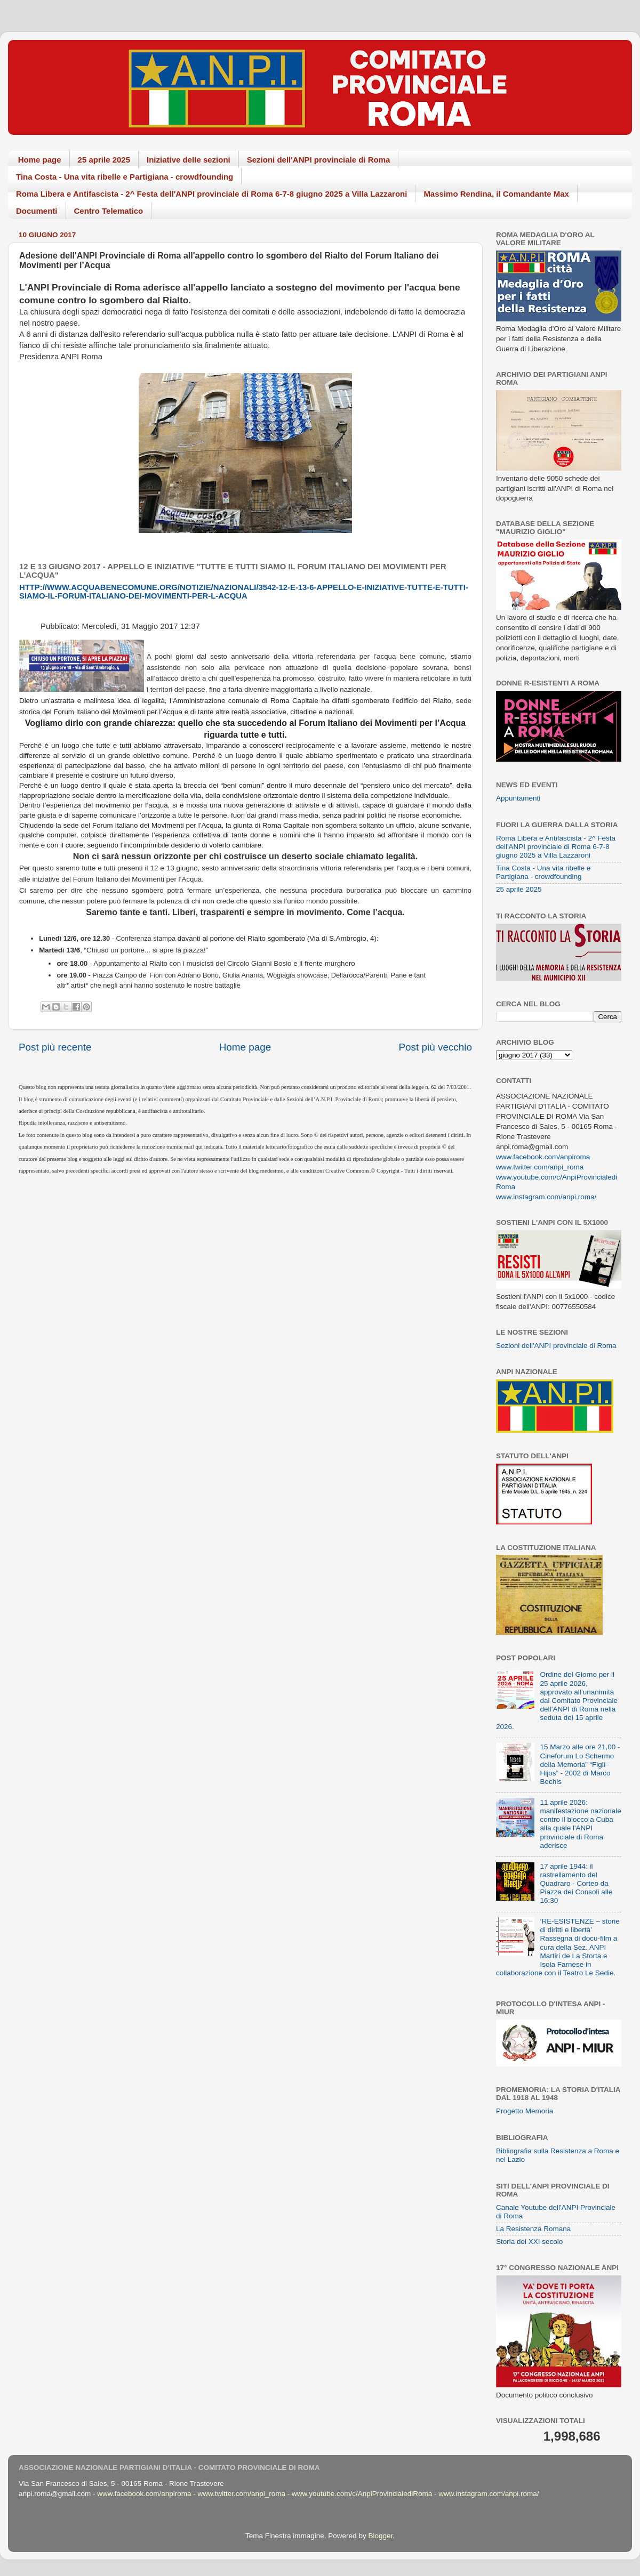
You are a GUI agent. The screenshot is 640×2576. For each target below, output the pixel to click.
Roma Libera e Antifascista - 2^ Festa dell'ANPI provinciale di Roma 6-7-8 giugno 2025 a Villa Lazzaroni (211, 193)
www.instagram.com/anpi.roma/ (546, 1197)
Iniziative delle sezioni (188, 159)
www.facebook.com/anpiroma (543, 1157)
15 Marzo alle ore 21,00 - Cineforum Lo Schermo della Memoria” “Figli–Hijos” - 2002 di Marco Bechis (580, 1764)
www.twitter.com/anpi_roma (539, 1167)
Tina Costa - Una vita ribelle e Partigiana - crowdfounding (124, 176)
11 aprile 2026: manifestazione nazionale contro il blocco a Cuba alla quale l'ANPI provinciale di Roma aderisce (580, 1824)
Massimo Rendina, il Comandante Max (496, 193)
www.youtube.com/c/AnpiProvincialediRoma (362, 2494)
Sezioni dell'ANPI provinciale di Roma (318, 159)
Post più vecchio (435, 1047)
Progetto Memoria (524, 2111)
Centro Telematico (108, 210)
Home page (39, 159)
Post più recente (55, 1047)
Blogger (380, 2536)
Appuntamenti (518, 798)
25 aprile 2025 (104, 159)
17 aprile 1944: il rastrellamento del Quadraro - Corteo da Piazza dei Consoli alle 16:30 (576, 1883)
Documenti (37, 210)
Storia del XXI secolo (529, 2242)
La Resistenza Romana (533, 2229)
